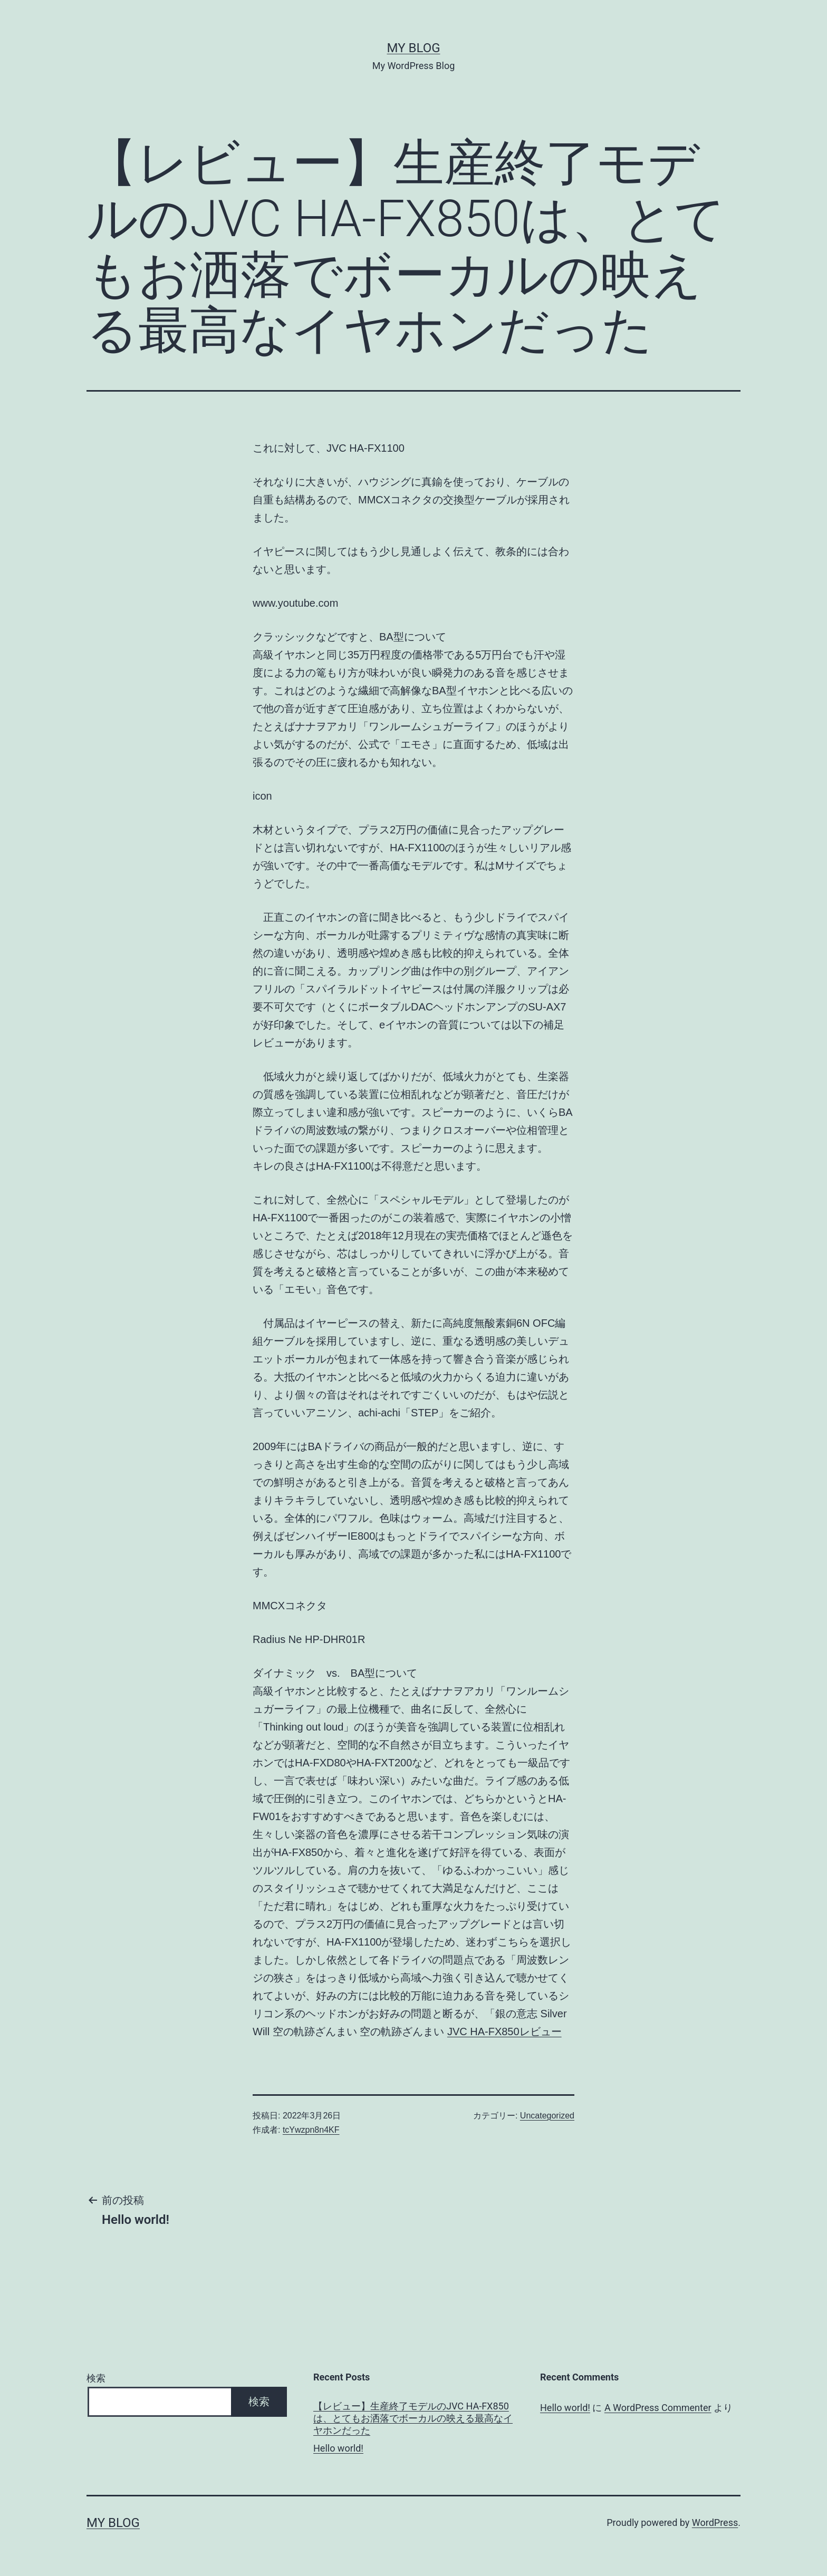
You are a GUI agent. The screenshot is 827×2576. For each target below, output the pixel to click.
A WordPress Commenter (657, 2407)
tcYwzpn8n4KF (311, 2129)
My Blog (413, 48)
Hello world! (338, 2448)
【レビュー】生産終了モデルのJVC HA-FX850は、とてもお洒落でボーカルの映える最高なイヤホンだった (413, 2418)
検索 (95, 2378)
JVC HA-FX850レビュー (504, 2031)
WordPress (715, 2522)
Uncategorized (547, 2115)
